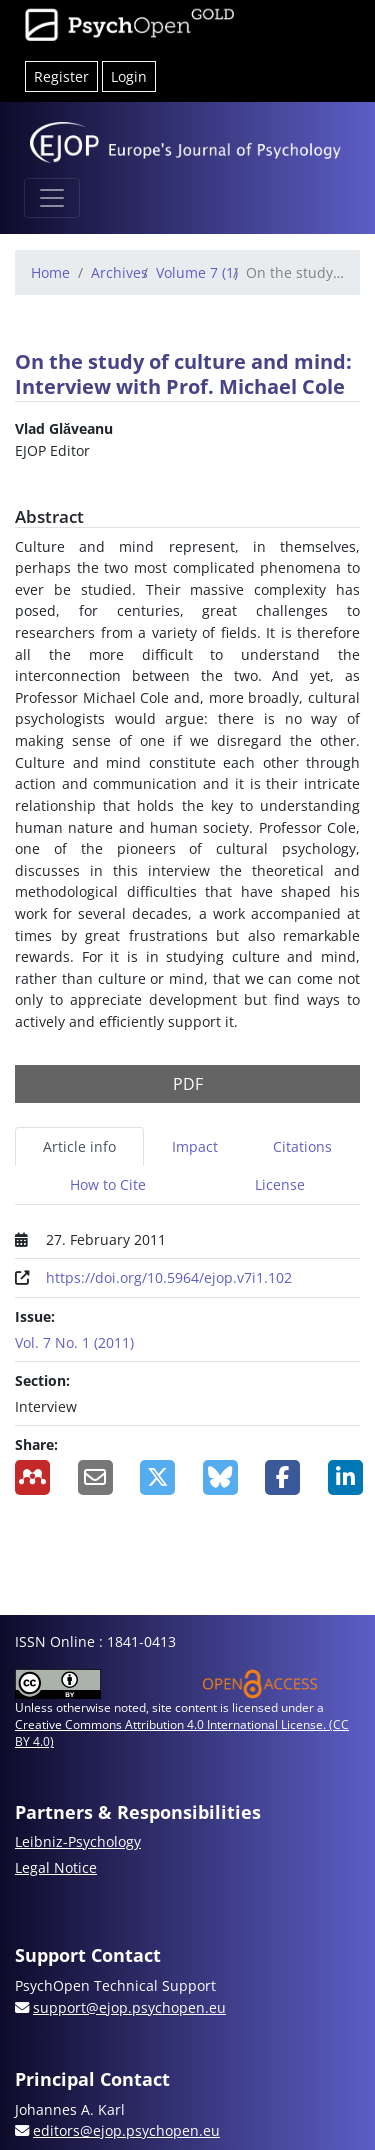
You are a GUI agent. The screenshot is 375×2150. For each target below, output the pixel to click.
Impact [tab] (195, 1146)
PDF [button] (188, 1084)
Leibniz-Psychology (78, 1841)
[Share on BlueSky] (219, 1477)
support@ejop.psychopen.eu (129, 2007)
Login (129, 76)
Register (61, 76)
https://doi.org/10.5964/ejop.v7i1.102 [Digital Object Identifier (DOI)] (169, 1277)
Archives (119, 272)
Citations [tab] (302, 1146)
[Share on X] (156, 1477)
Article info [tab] (79, 1146)
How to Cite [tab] (108, 1184)
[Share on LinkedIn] (344, 1477)
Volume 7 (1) (197, 272)
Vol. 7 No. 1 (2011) (74, 1342)
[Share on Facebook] (281, 1477)
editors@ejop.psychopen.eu (126, 2130)
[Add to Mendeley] (31, 1477)
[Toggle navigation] (52, 198)
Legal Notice (56, 1867)
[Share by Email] (94, 1477)
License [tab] (280, 1184)
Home (50, 272)
